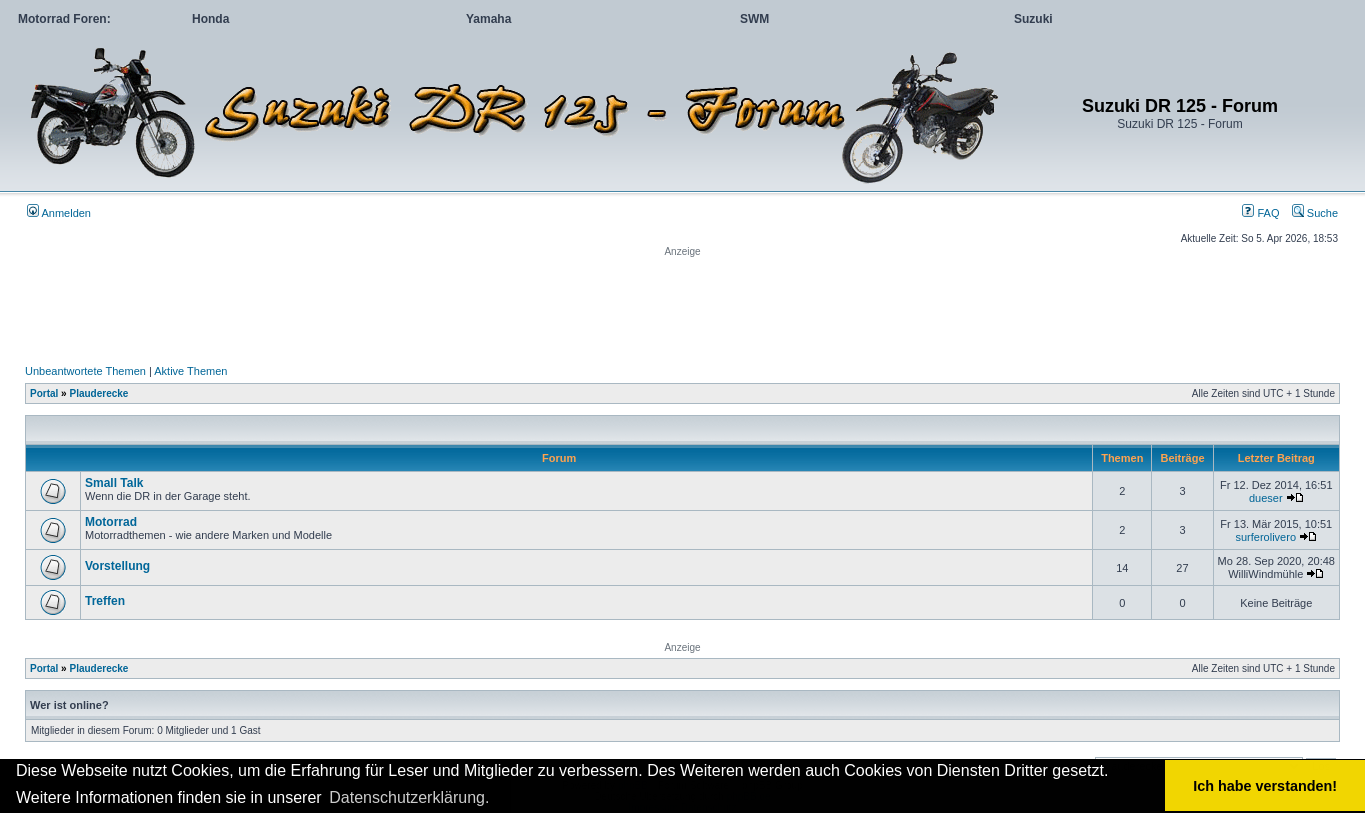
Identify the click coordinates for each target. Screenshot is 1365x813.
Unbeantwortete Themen (85, 371)
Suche (1315, 213)
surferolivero (1265, 537)
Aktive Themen (190, 371)
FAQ (1260, 213)
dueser (1266, 498)
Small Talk (114, 483)
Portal (44, 393)
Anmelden (59, 213)
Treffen (105, 601)
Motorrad (111, 522)
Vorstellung (117, 566)
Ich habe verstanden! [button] (1265, 786)
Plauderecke (98, 393)
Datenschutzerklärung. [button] (409, 797)
